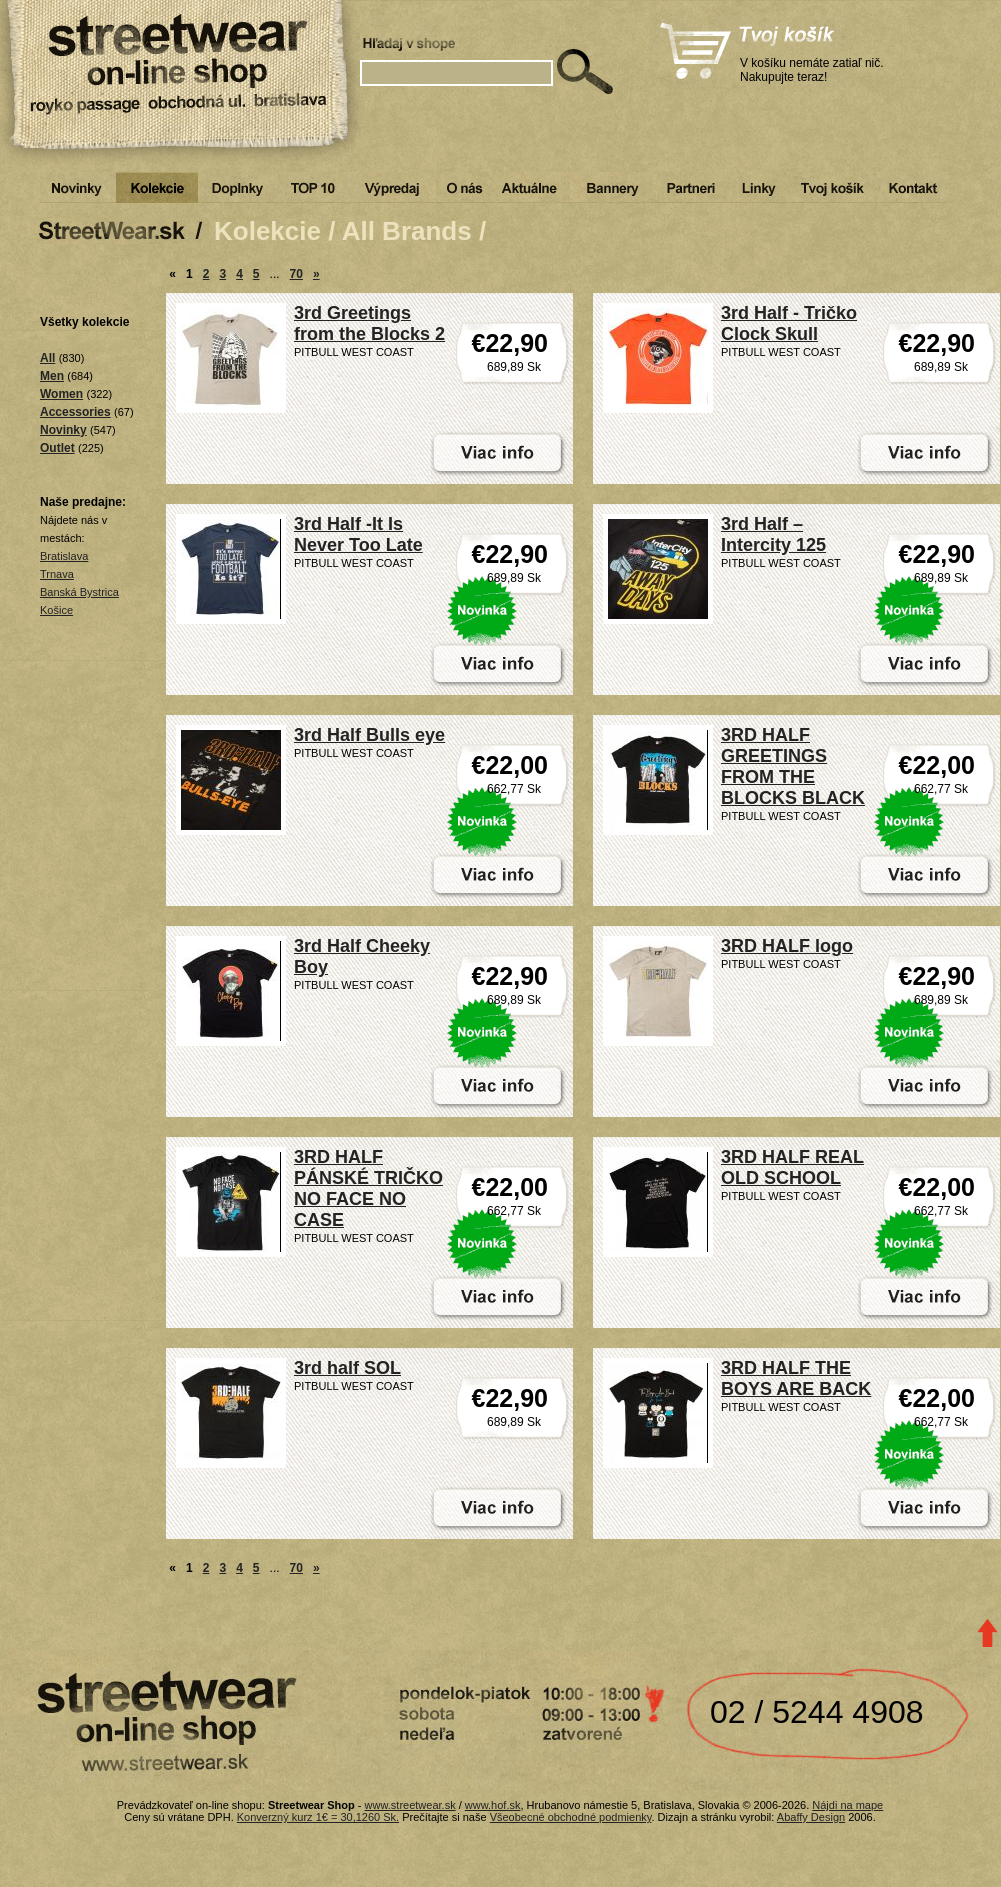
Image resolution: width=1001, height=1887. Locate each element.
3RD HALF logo (787, 946)
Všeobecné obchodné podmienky (571, 1817)
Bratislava (64, 556)
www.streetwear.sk (410, 1805)
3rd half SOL (347, 1368)
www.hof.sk (493, 1805)
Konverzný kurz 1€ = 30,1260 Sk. (318, 1817)
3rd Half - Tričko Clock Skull (789, 323)
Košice (56, 610)
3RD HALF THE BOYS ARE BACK (796, 1378)
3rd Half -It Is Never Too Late (358, 534)
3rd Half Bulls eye (369, 735)
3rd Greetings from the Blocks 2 (369, 323)
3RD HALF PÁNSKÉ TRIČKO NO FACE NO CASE (368, 1188)
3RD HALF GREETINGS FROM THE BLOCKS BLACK (793, 766)
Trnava (57, 574)
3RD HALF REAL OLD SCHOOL (792, 1167)
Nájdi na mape (847, 1805)
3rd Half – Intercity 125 (773, 534)
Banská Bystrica (79, 592)
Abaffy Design (811, 1817)
